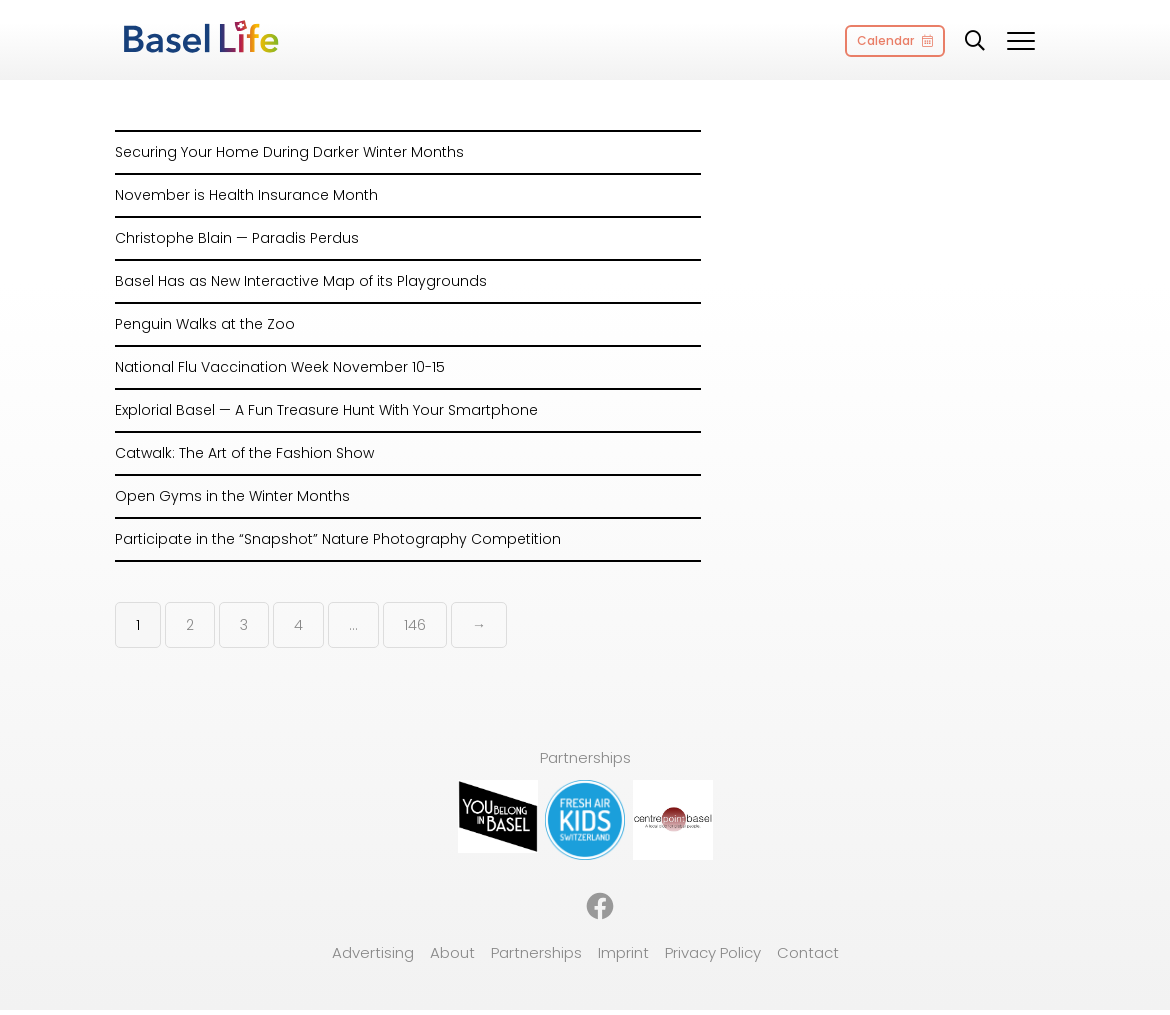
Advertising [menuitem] (373, 952)
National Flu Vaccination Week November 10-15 (280, 367)
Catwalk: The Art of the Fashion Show (244, 453)
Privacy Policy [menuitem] (713, 952)
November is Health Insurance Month (246, 195)
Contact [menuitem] (808, 952)
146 (415, 625)
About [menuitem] (452, 952)
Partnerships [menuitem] (536, 952)
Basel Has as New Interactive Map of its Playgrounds (301, 281)
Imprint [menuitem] (623, 952)
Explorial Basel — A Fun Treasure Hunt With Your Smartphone (326, 410)
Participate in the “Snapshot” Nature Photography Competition (338, 539)
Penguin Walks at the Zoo (205, 324)
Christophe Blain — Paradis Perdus (237, 238)
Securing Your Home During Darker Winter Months (289, 152)
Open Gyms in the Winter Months (232, 496)
